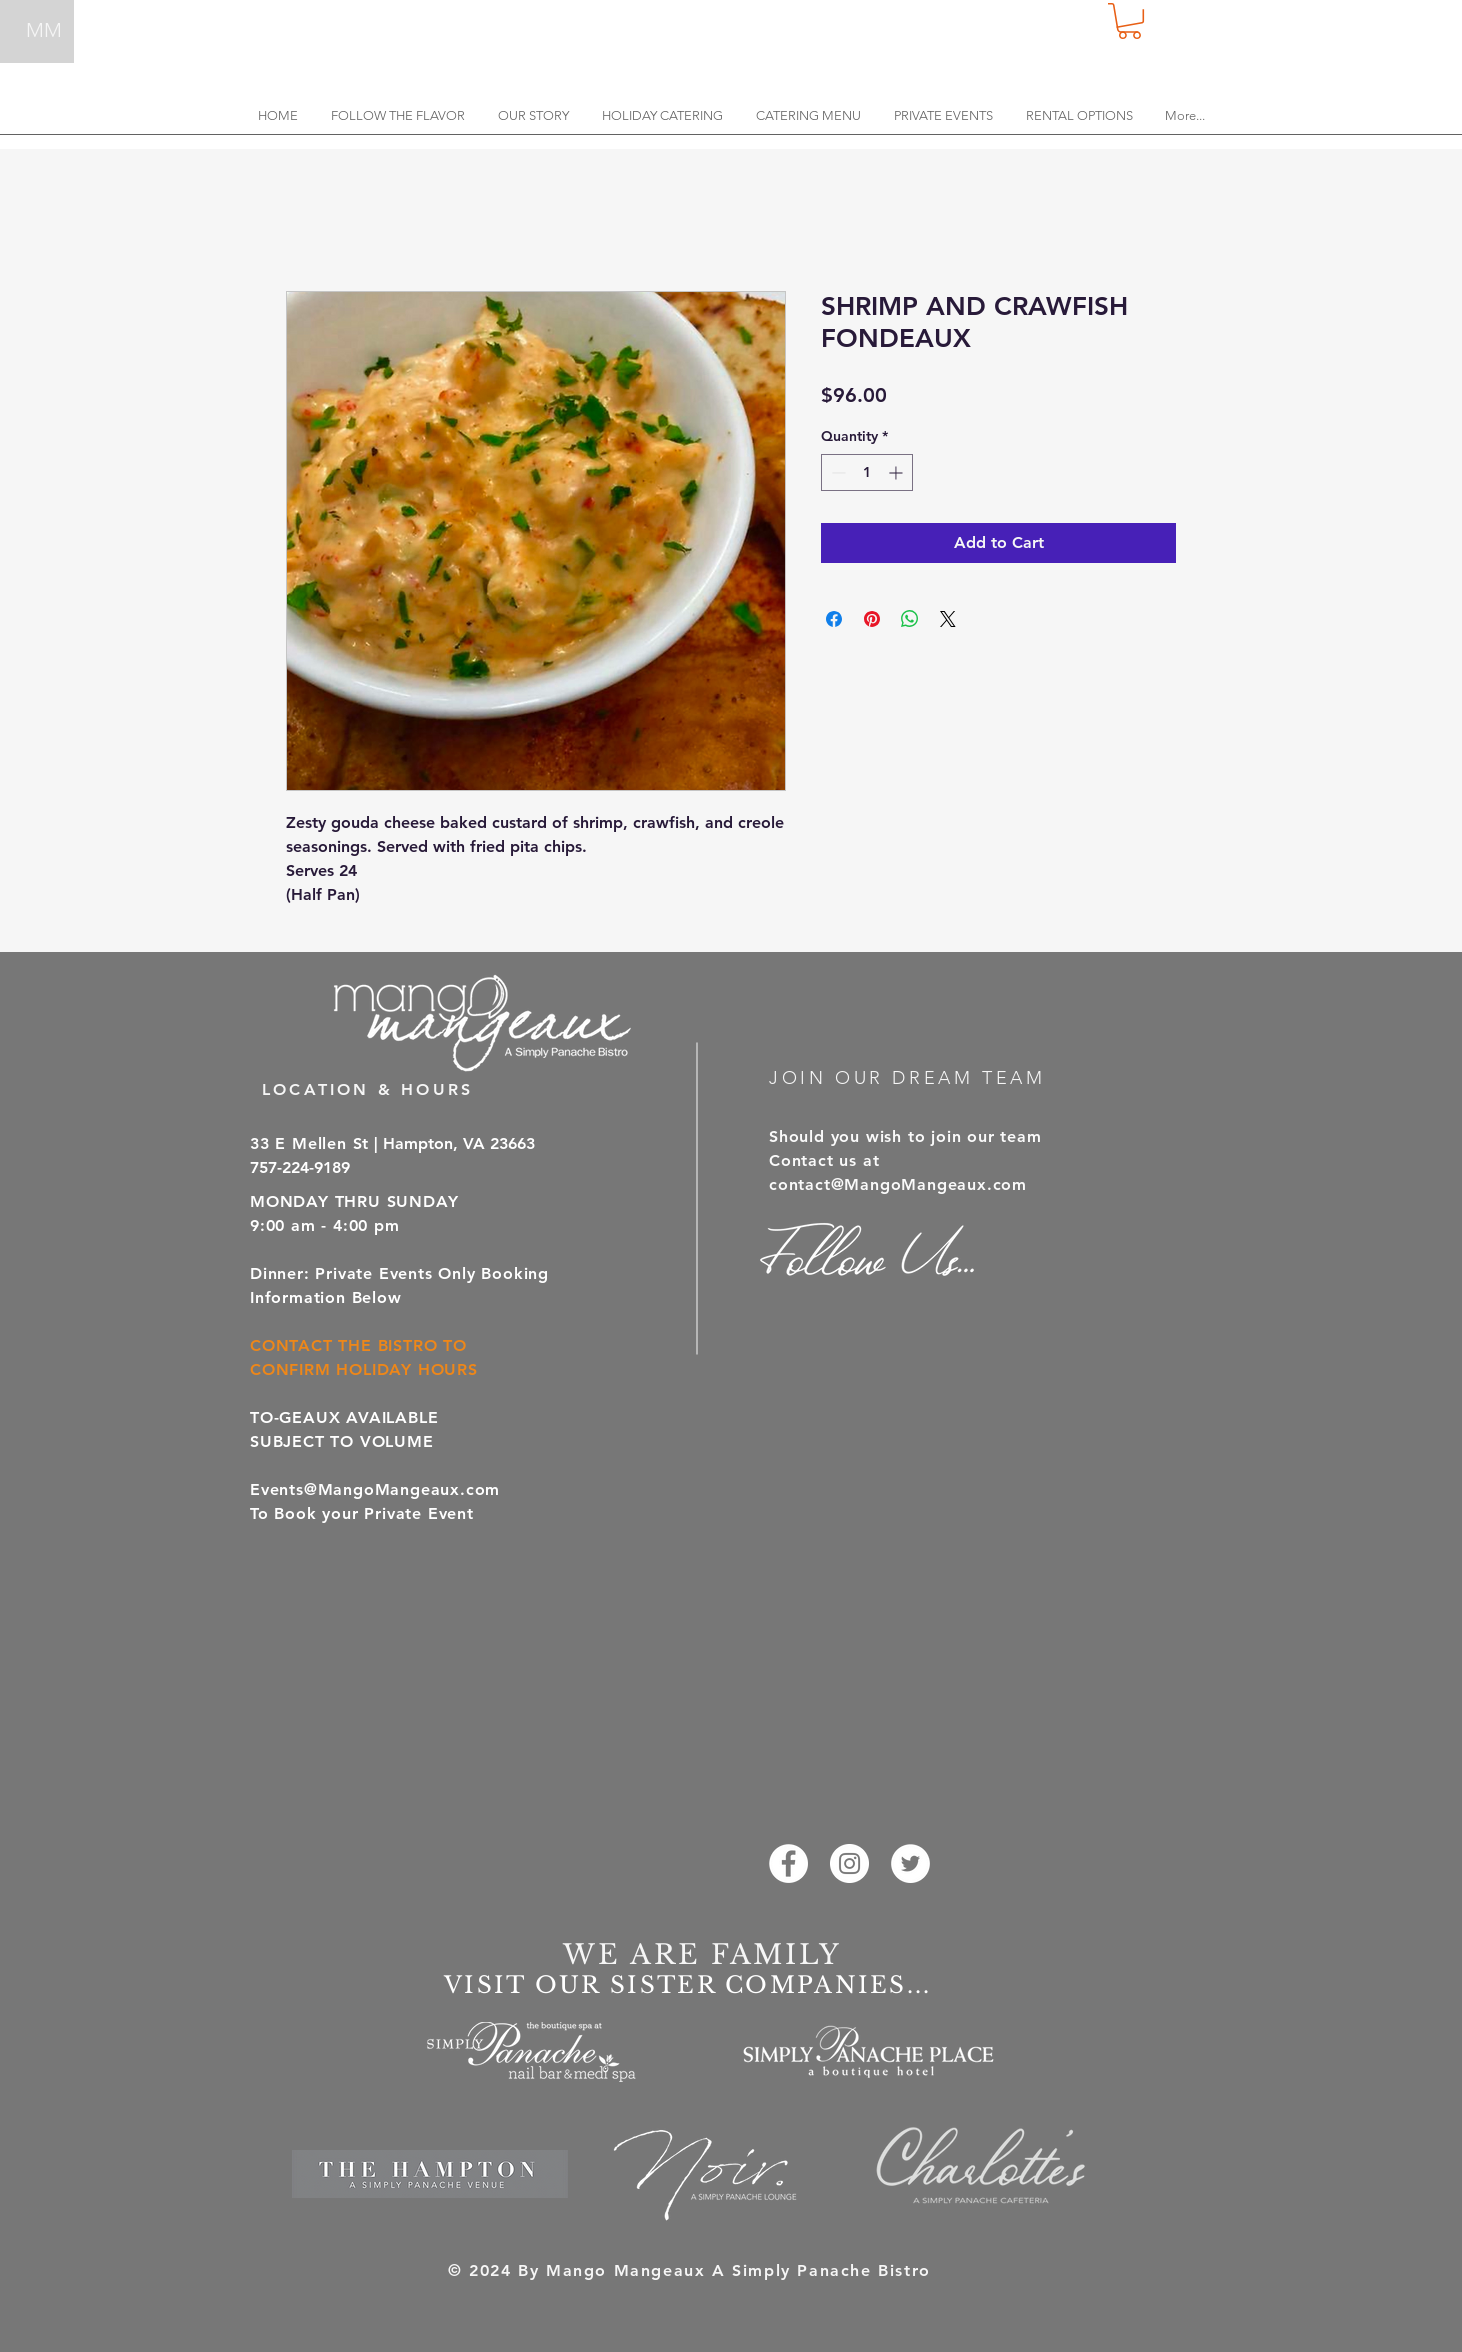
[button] (1129, 21)
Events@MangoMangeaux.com (375, 1489)
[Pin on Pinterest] (872, 619)
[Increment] (897, 472)
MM (44, 30)
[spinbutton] (867, 472)
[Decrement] (836, 472)
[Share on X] (948, 619)
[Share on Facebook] (834, 619)
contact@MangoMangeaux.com (898, 1184)
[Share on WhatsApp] (910, 619)
